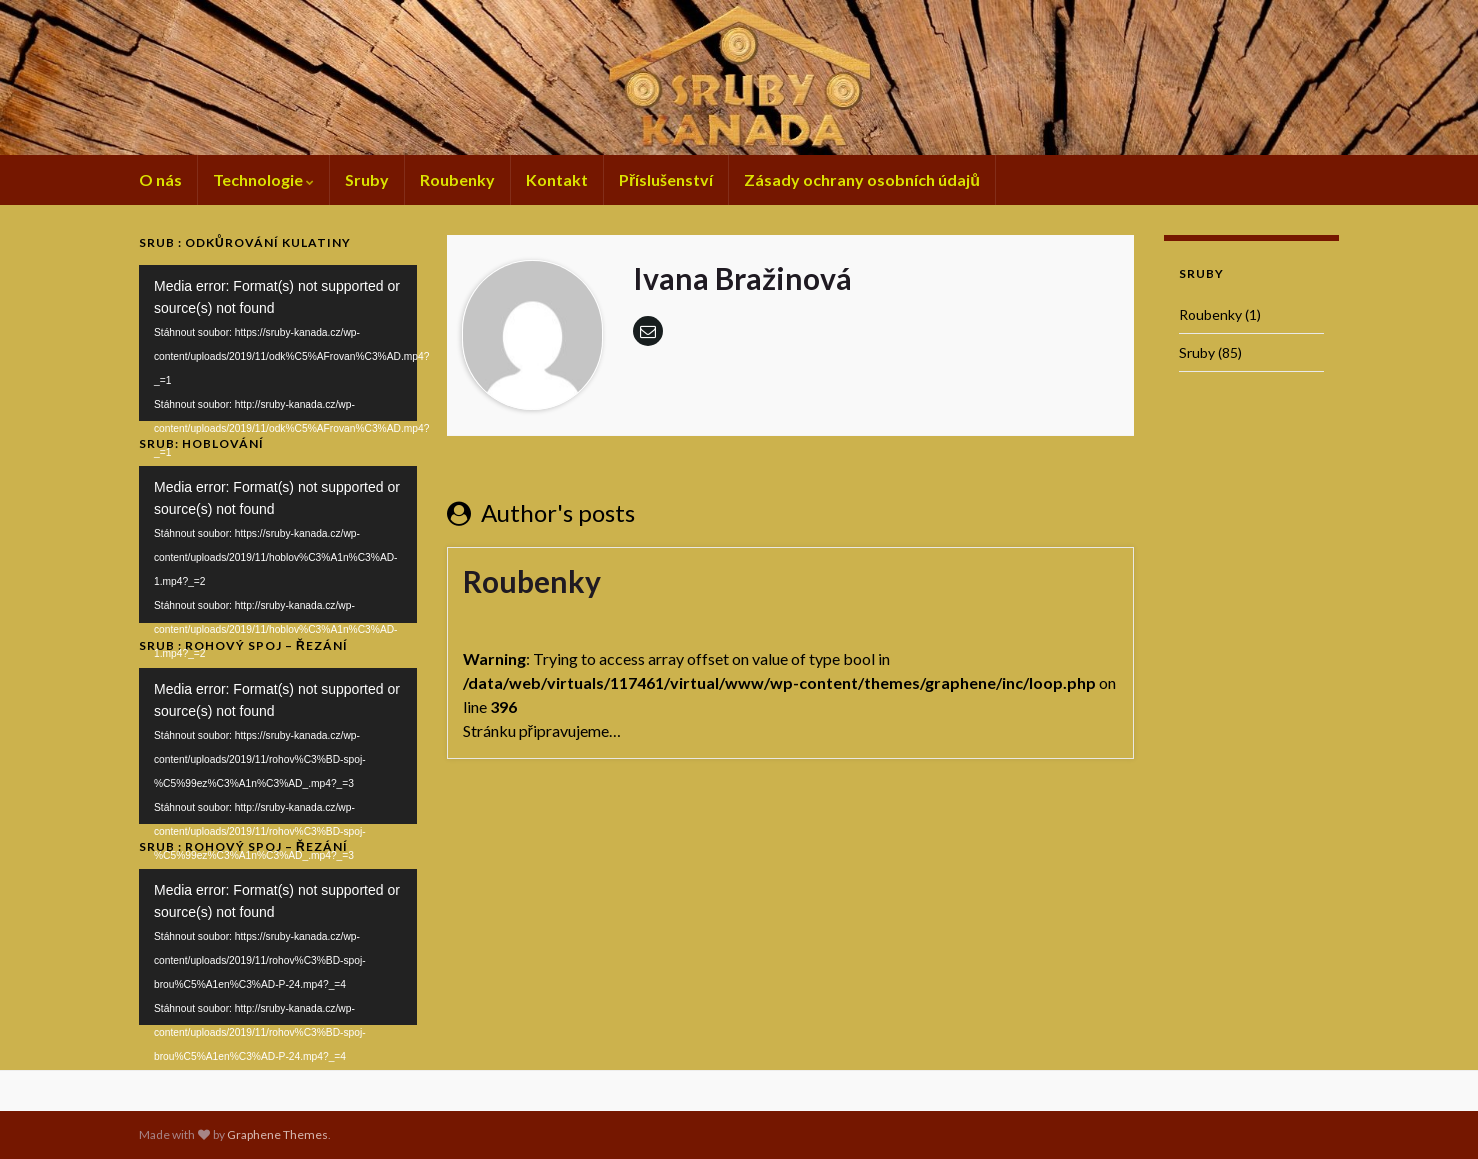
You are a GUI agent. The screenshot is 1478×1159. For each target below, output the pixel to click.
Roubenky (457, 179)
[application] (278, 343)
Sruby (367, 179)
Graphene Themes (277, 1134)
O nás (160, 179)
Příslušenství (666, 179)
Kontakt (557, 179)
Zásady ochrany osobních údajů (862, 179)
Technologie (263, 179)
